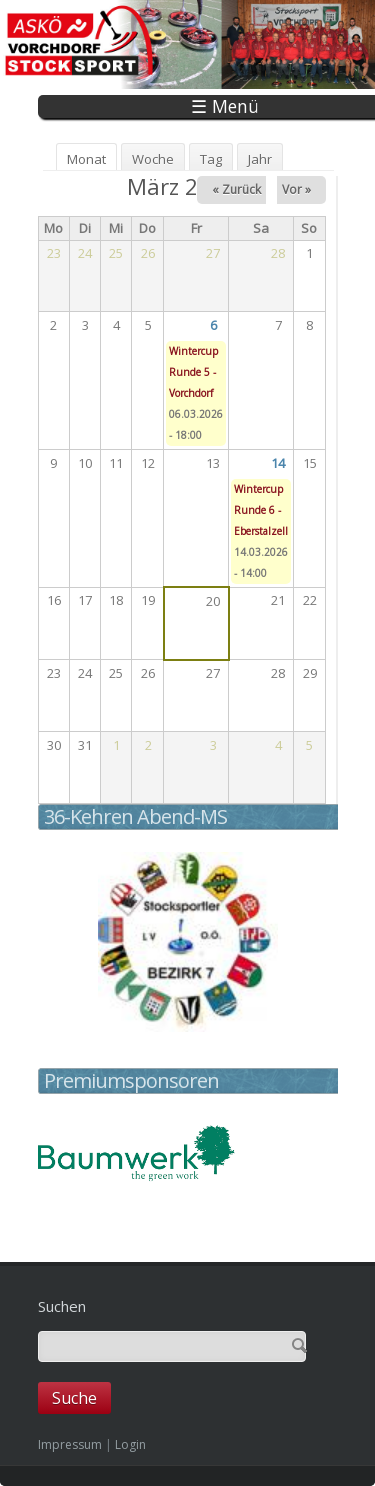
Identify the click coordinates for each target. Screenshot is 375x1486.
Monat (92, 159)
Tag (211, 159)
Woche (153, 159)
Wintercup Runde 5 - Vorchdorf (193, 372)
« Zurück (236, 189)
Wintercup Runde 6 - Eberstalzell (261, 510)
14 (278, 463)
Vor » (296, 189)
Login (130, 1444)
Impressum (70, 1444)
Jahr (260, 159)
